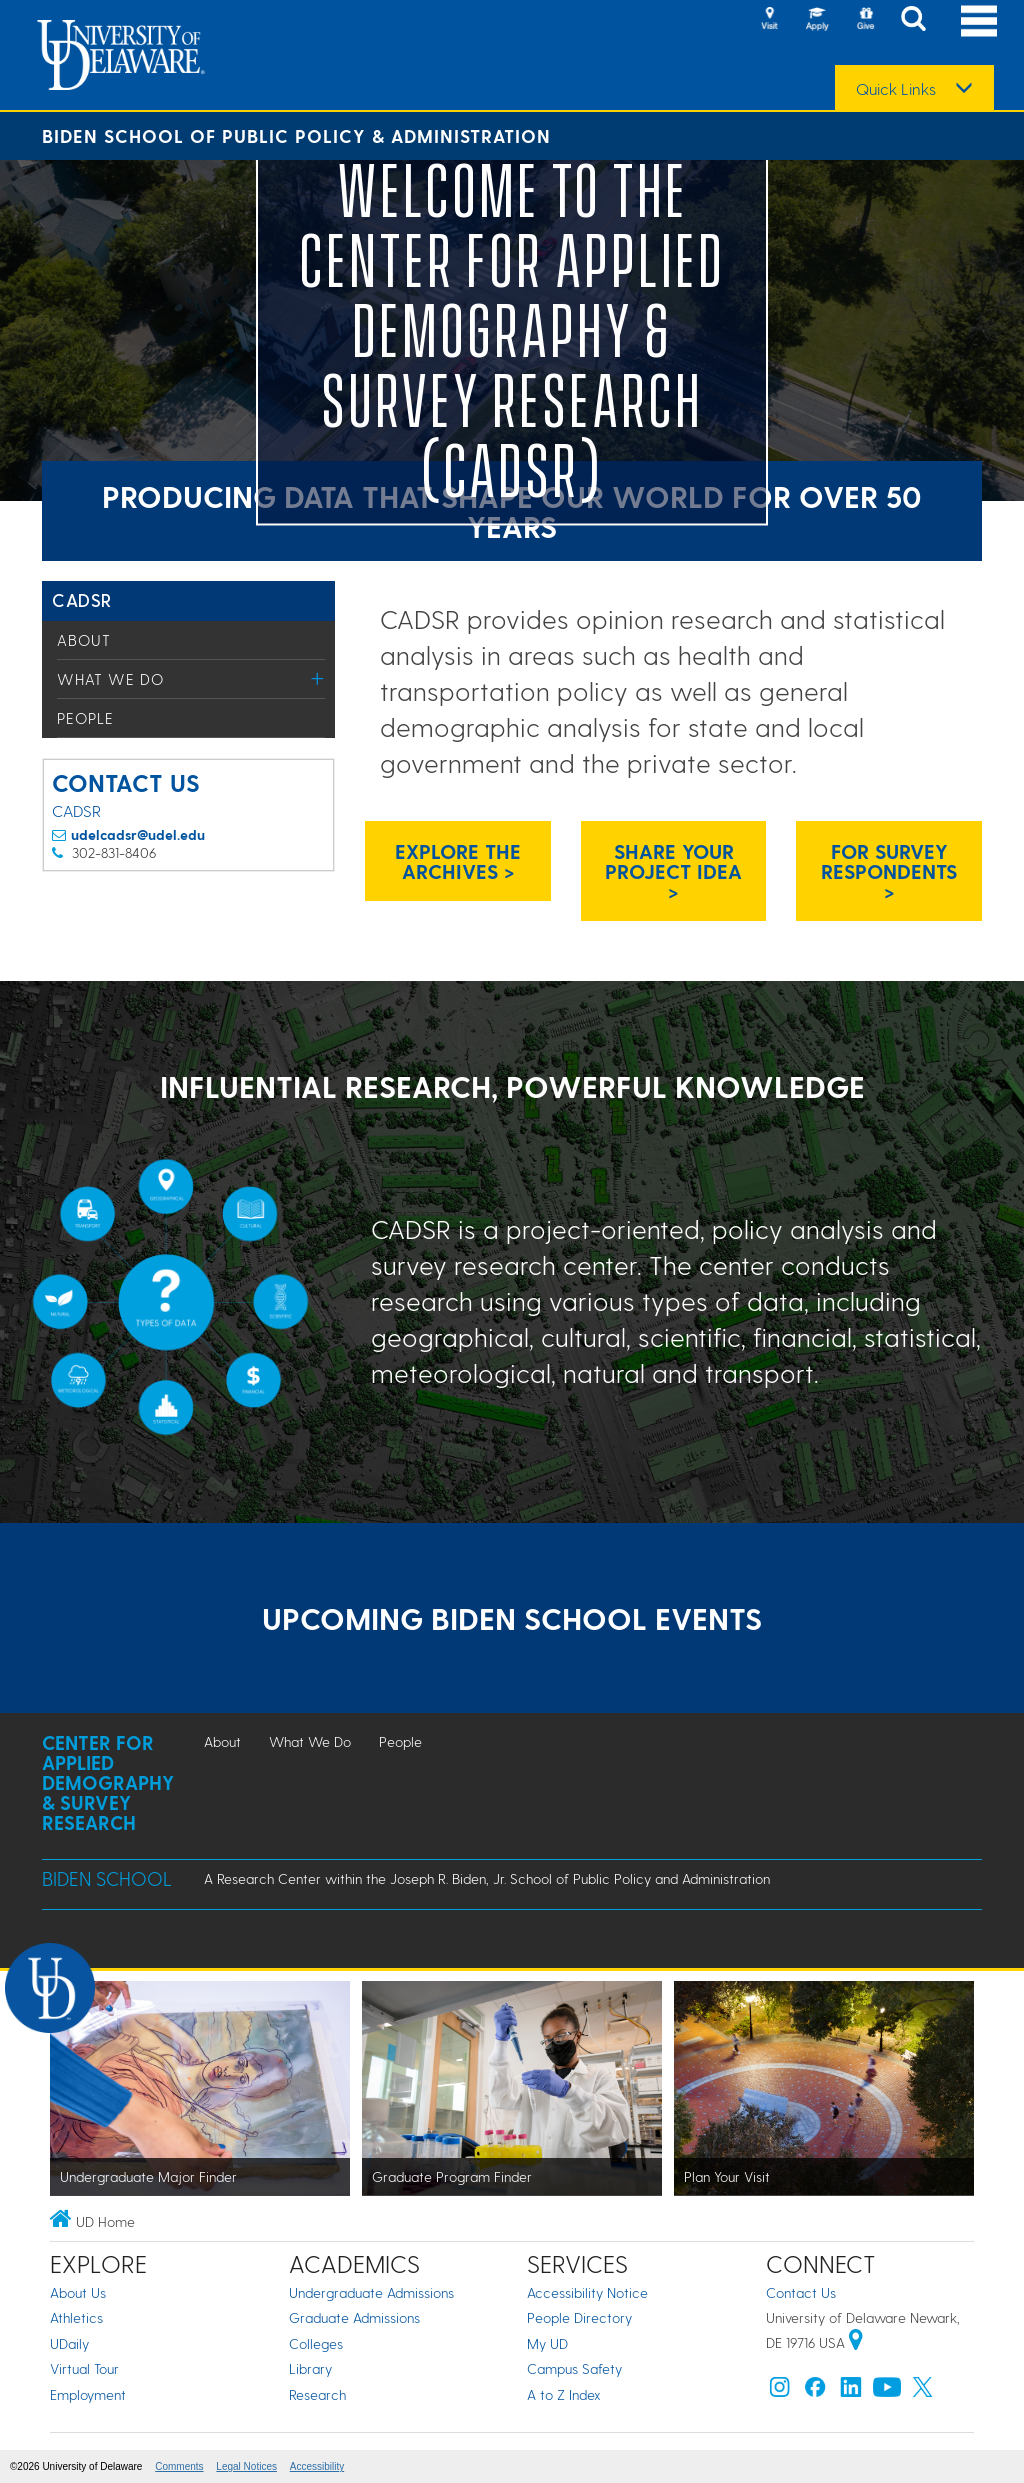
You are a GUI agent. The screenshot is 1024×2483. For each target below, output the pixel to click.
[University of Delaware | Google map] (856, 2342)
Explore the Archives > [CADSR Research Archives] (458, 861)
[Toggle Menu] (317, 678)
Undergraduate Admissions (371, 2292)
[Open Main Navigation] (979, 20)
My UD (547, 2343)
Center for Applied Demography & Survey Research (108, 1782)
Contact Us (801, 2292)
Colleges (316, 2343)
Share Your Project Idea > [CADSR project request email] (673, 871)
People (85, 718)
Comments (179, 2466)
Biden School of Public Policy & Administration (296, 135)
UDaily (69, 2343)
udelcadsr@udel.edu (138, 834)
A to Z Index (564, 2394)
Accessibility (317, 2466)
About (84, 640)
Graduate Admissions (354, 2317)
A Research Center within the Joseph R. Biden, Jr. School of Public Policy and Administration (487, 1878)
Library (310, 2368)
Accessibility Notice (587, 2292)
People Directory (579, 2317)
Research (317, 2394)
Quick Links (896, 89)
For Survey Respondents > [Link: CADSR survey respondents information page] (889, 871)
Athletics (76, 2317)
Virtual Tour (84, 2368)
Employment (88, 2394)
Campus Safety (574, 2368)
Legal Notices (246, 2466)
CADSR (82, 599)
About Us (78, 2292)
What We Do (110, 679)
